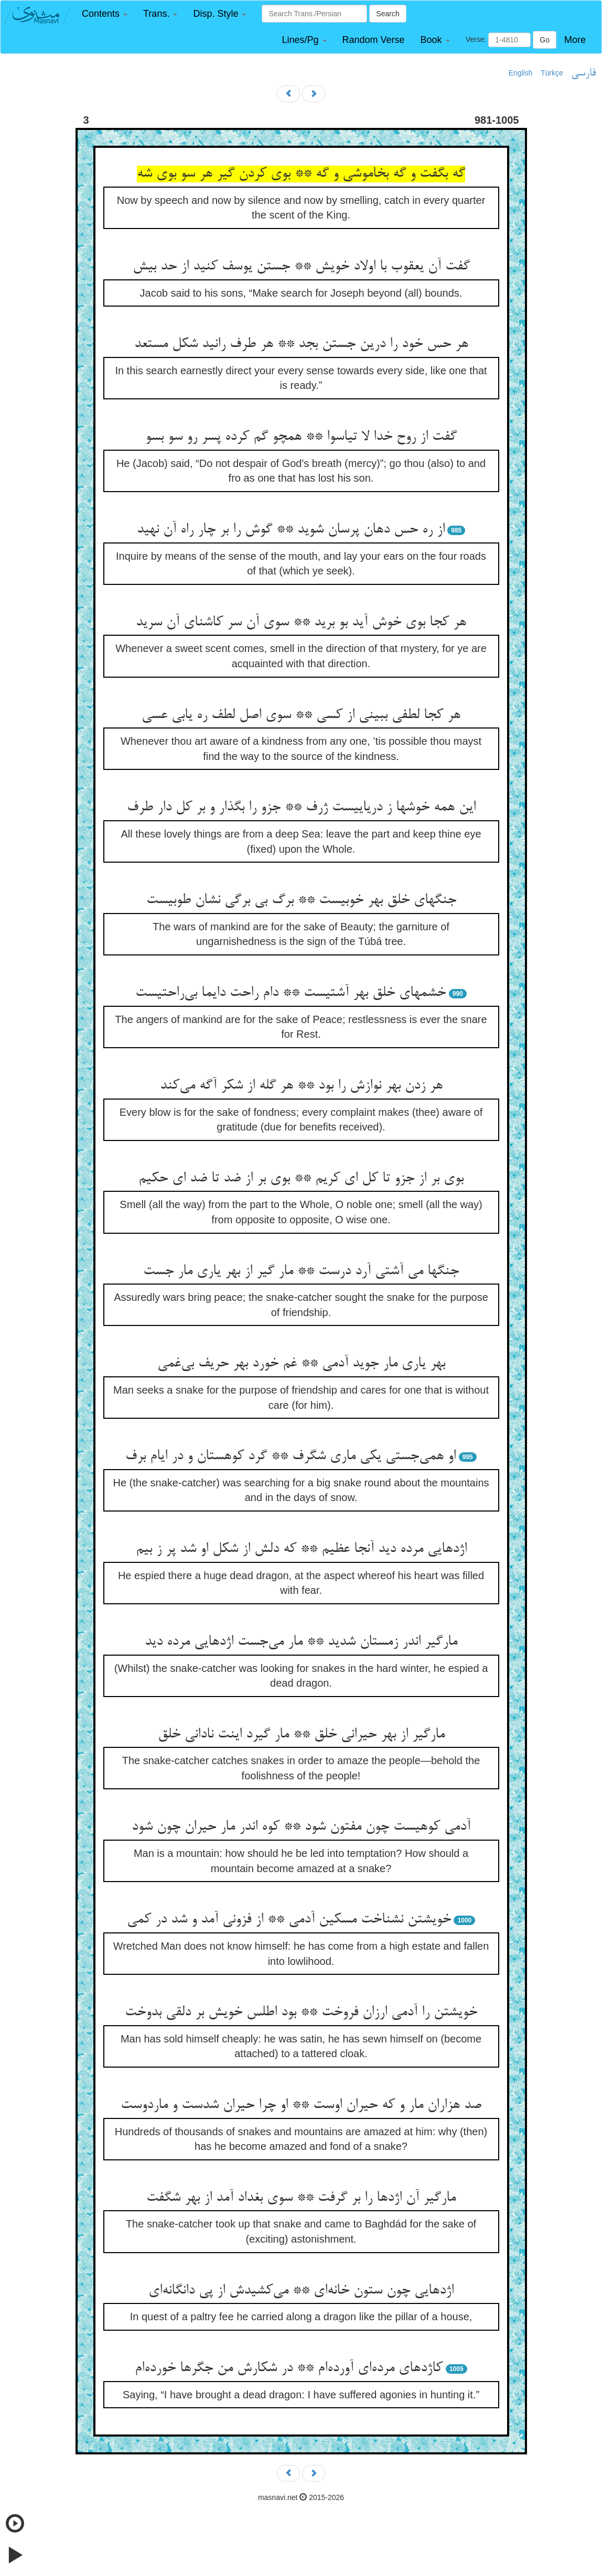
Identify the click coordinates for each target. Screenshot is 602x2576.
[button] (104, 14)
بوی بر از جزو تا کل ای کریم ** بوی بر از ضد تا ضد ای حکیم (301, 1178)
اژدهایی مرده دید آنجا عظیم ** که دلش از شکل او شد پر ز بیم (301, 1549)
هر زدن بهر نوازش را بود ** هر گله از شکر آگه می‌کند (301, 1086)
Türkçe (552, 73)
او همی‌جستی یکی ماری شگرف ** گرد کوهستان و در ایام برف (290, 1456)
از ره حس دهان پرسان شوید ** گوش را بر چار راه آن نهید (291, 529)
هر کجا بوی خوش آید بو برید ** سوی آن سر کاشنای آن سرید (301, 622)
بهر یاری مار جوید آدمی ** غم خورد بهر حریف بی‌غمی (301, 1363)
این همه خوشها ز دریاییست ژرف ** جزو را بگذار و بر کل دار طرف (301, 807)
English (521, 73)
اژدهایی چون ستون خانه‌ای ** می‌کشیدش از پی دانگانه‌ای (301, 2290)
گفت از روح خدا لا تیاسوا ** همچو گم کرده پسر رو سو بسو (301, 437)
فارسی (583, 73)
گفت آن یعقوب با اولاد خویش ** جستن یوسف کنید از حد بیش (301, 266)
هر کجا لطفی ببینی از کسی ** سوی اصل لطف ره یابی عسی (301, 715)
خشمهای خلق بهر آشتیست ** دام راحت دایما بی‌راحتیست (290, 993)
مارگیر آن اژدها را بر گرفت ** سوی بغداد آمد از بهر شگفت (301, 2198)
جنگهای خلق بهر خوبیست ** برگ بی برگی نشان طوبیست (301, 900)
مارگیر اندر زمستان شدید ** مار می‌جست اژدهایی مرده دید (301, 1642)
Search (387, 13)
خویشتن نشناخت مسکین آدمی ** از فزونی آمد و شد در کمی (289, 1919)
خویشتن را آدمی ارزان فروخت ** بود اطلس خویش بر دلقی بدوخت (301, 2012)
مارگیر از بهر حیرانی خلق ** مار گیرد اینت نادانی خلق (301, 1734)
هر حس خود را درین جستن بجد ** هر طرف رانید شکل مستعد (301, 344)
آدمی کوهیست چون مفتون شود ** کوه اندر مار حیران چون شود (301, 1827)
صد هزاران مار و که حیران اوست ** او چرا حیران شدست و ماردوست (301, 2105)
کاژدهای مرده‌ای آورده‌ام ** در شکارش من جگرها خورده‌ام (289, 2368)
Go (545, 40)
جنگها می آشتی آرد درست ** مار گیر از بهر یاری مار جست (301, 1271)
